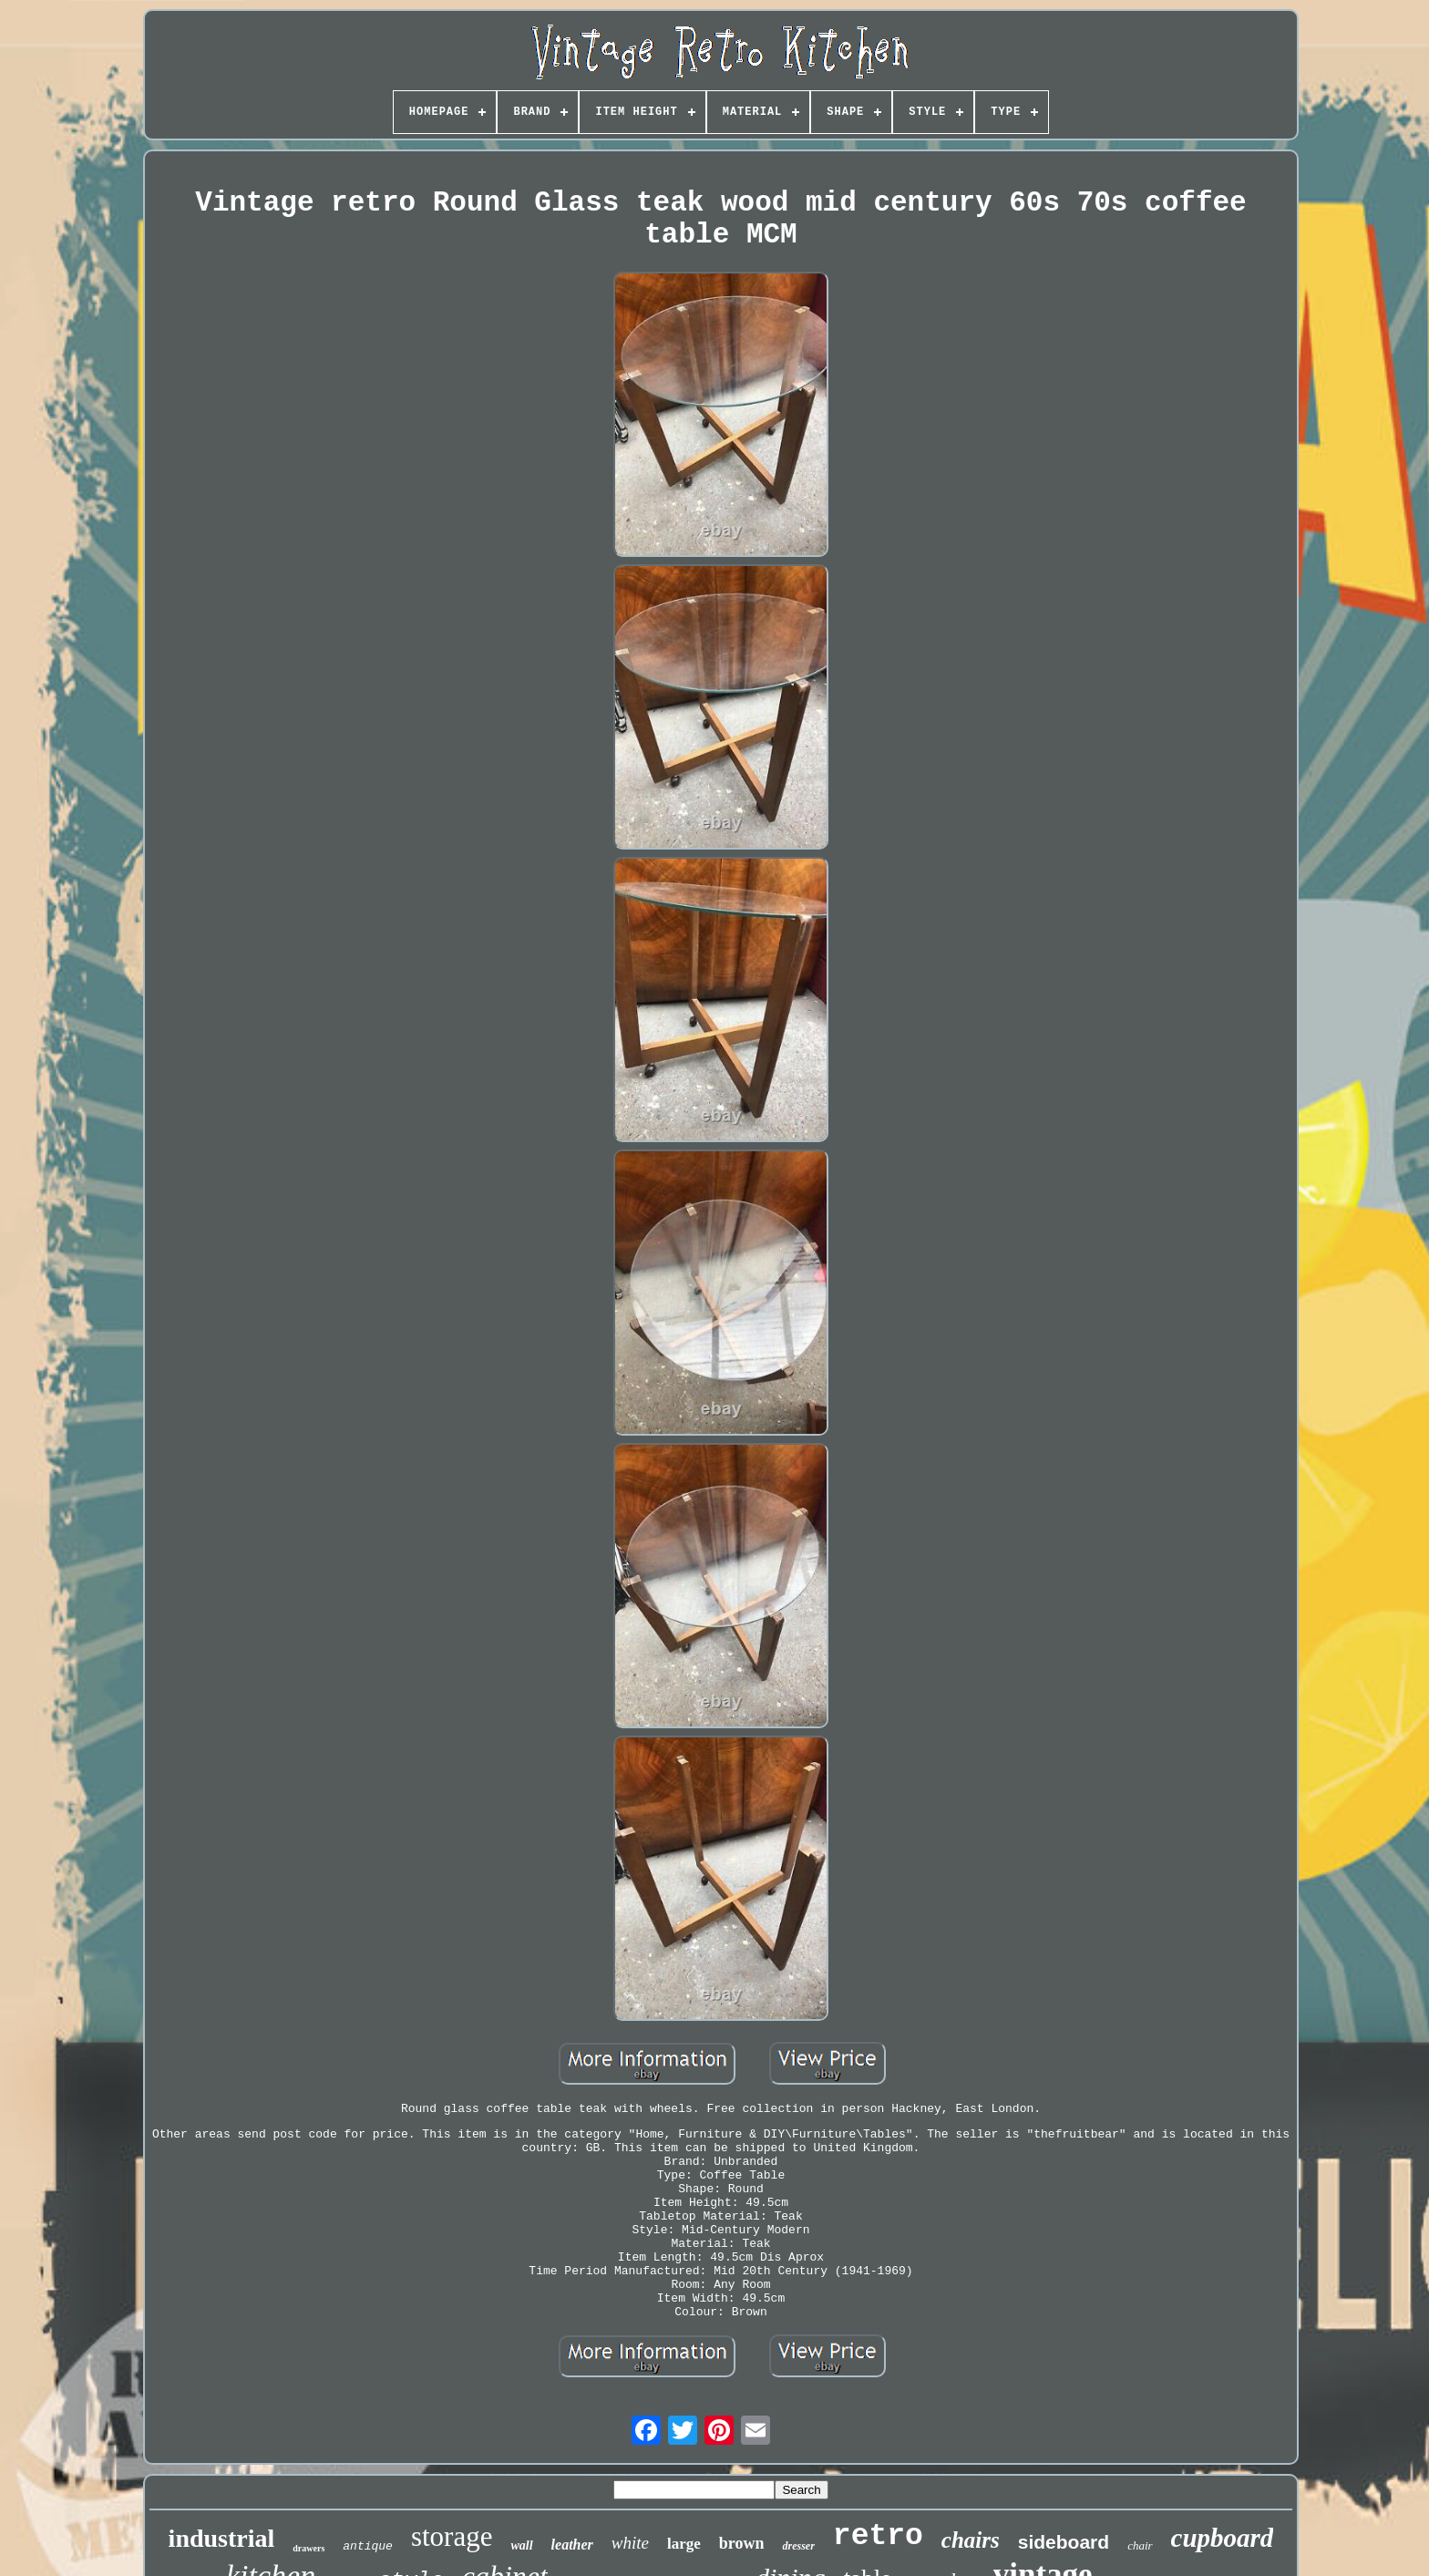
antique (368, 2546)
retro (878, 2536)
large (684, 2543)
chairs (970, 2540)
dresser (798, 2546)
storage (452, 2536)
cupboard (1222, 2537)
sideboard (1063, 2541)
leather (572, 2544)
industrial (222, 2538)
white (630, 2542)
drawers (308, 2548)
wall (521, 2545)
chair (1139, 2545)
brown (742, 2543)
